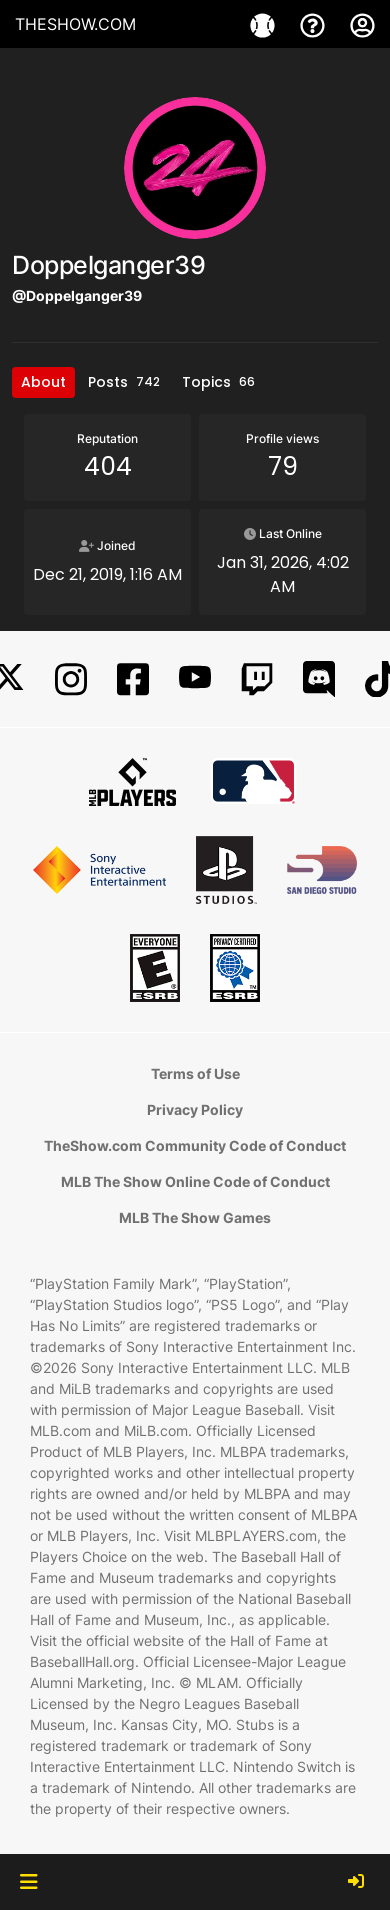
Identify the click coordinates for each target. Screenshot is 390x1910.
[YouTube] (195, 679)
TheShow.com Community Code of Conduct (195, 1145)
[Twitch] (257, 679)
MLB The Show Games (195, 1217)
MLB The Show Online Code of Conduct (195, 1181)
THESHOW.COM (75, 24)
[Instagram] (71, 679)
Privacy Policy (195, 1109)
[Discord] (319, 679)
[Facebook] (133, 679)
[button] (28, 1882)
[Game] (265, 24)
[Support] (315, 24)
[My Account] (362, 24)
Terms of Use (195, 1073)
